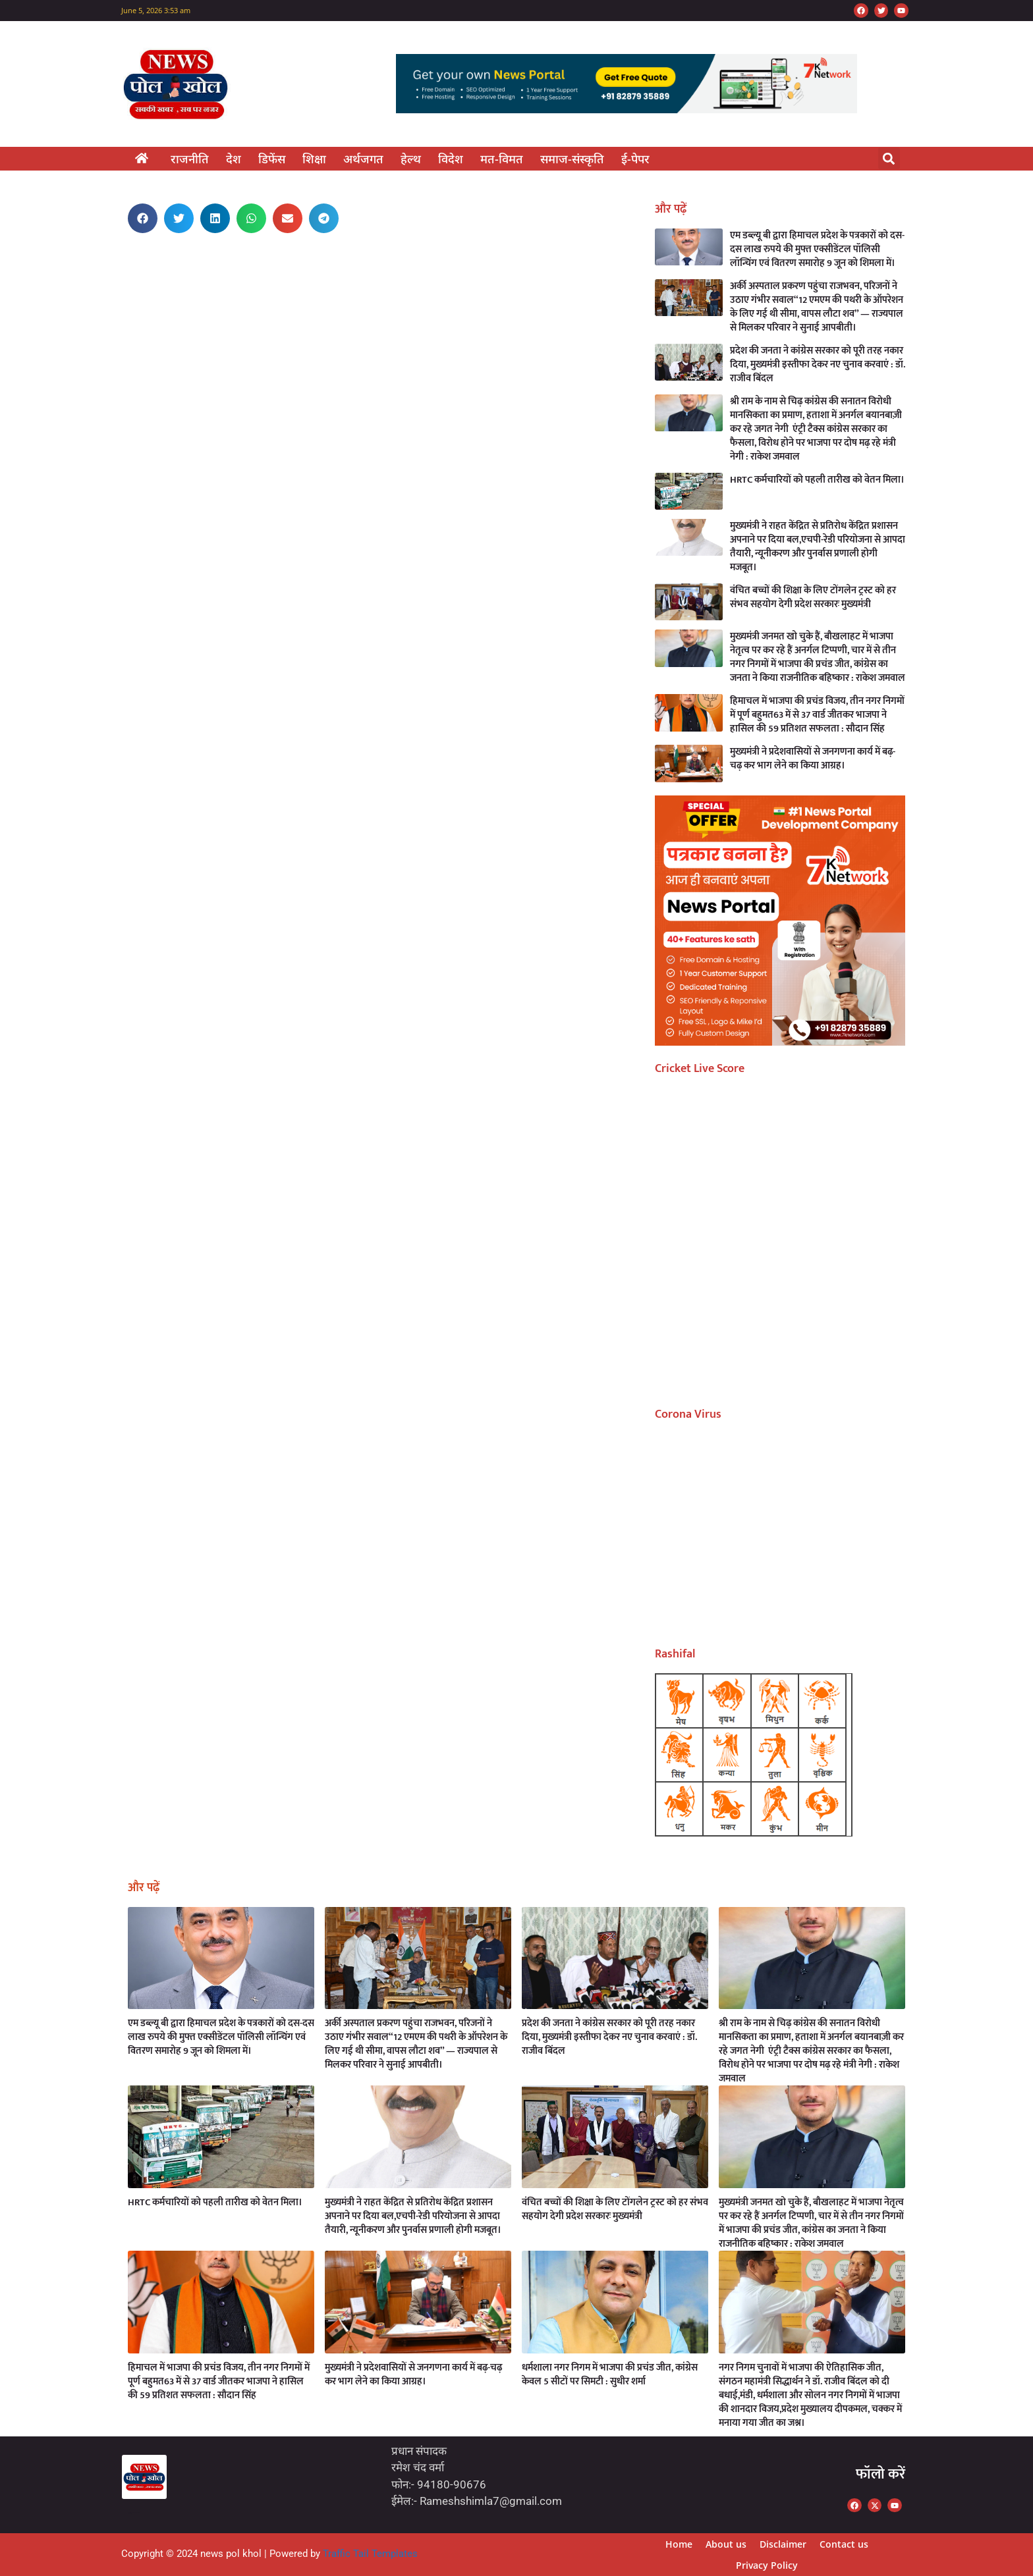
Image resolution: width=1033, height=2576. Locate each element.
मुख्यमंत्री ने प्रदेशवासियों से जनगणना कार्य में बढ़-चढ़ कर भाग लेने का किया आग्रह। (812, 758)
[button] (889, 158)
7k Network (130, 277)
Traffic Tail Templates (370, 2554)
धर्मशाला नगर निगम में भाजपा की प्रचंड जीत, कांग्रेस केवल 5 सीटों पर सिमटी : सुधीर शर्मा (610, 2374)
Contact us (844, 2544)
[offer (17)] (780, 1041)
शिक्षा (314, 159)
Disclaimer (783, 2544)
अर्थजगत (363, 159)
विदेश (450, 159)
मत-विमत (501, 159)
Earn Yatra (130, 259)
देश (233, 159)
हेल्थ (411, 159)
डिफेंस (271, 159)
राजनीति (190, 159)
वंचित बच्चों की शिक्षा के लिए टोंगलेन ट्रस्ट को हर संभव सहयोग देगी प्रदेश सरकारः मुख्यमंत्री (813, 597)
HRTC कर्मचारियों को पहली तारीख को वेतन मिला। (817, 479)
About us (726, 2544)
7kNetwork (138, 2512)
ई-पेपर (635, 159)
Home (678, 2544)
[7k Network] (626, 109)
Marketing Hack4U (132, 260)
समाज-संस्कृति (572, 159)
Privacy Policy (767, 2565)
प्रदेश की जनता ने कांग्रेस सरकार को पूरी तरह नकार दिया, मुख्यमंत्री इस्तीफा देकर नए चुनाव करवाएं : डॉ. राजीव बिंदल (817, 364)
